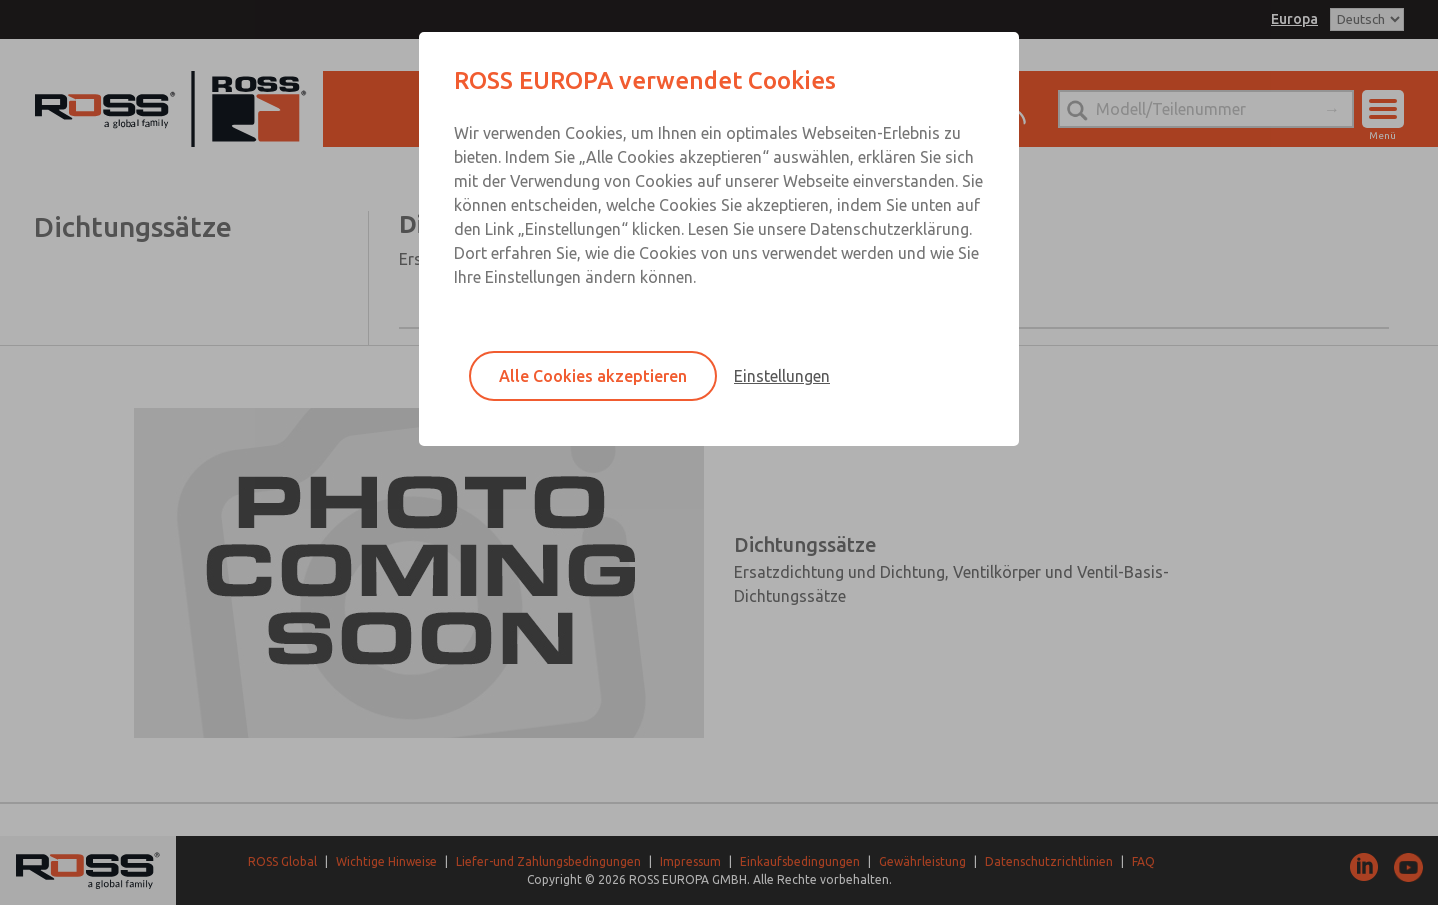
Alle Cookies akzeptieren (593, 376)
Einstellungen (782, 376)
